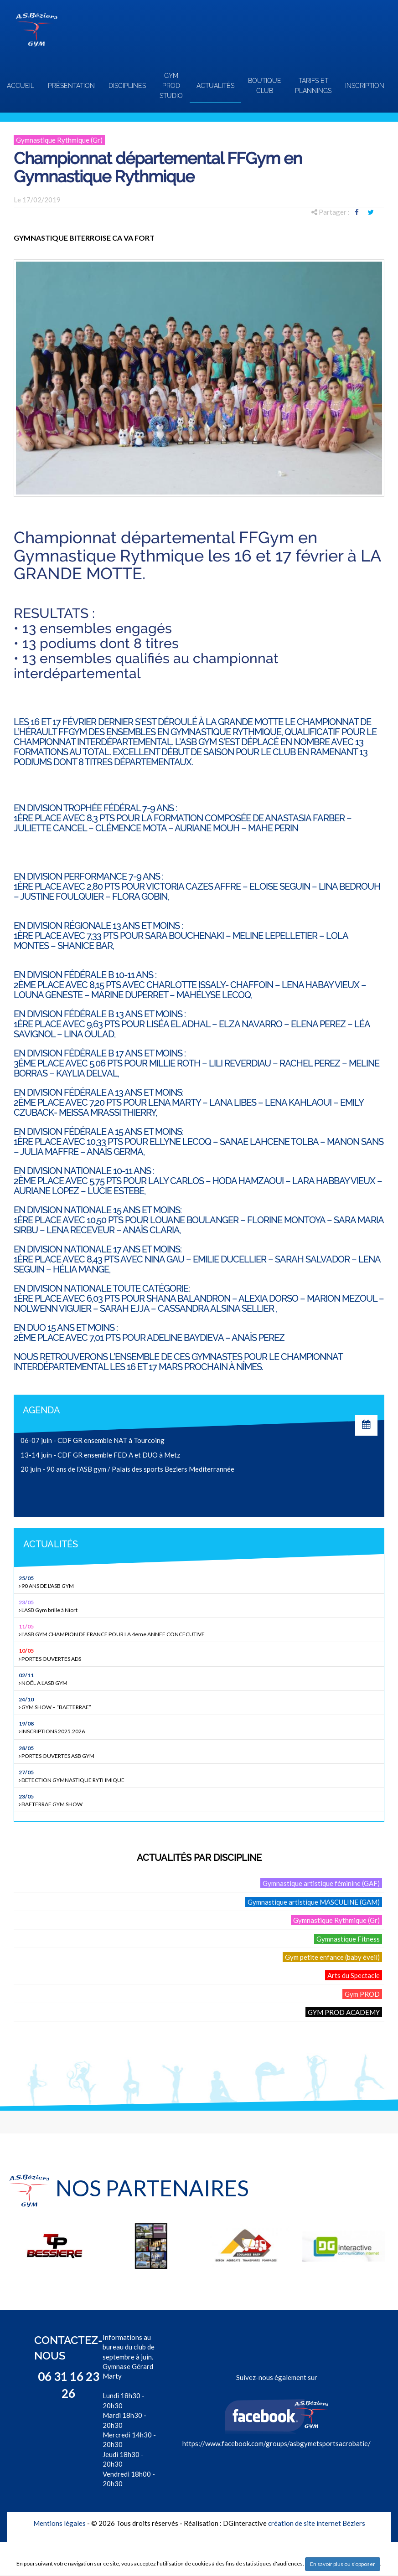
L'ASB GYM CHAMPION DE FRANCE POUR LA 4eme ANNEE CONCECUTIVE (200, 1630)
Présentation (71, 85)
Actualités (215, 85)
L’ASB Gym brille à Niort (200, 1605)
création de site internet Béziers (316, 2523)
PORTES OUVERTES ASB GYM (200, 1751)
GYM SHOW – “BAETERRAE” (200, 1702)
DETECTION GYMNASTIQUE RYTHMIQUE (200, 1775)
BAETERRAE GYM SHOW (200, 1800)
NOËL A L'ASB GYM (200, 1678)
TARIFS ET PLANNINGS (313, 85)
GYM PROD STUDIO (171, 85)
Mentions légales (59, 2523)
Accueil (20, 85)
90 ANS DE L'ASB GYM (200, 1581)
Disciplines (127, 85)
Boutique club (264, 85)
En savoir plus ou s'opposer (342, 2564)
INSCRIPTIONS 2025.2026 (200, 1727)
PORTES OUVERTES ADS (200, 1654)
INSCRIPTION (364, 85)
